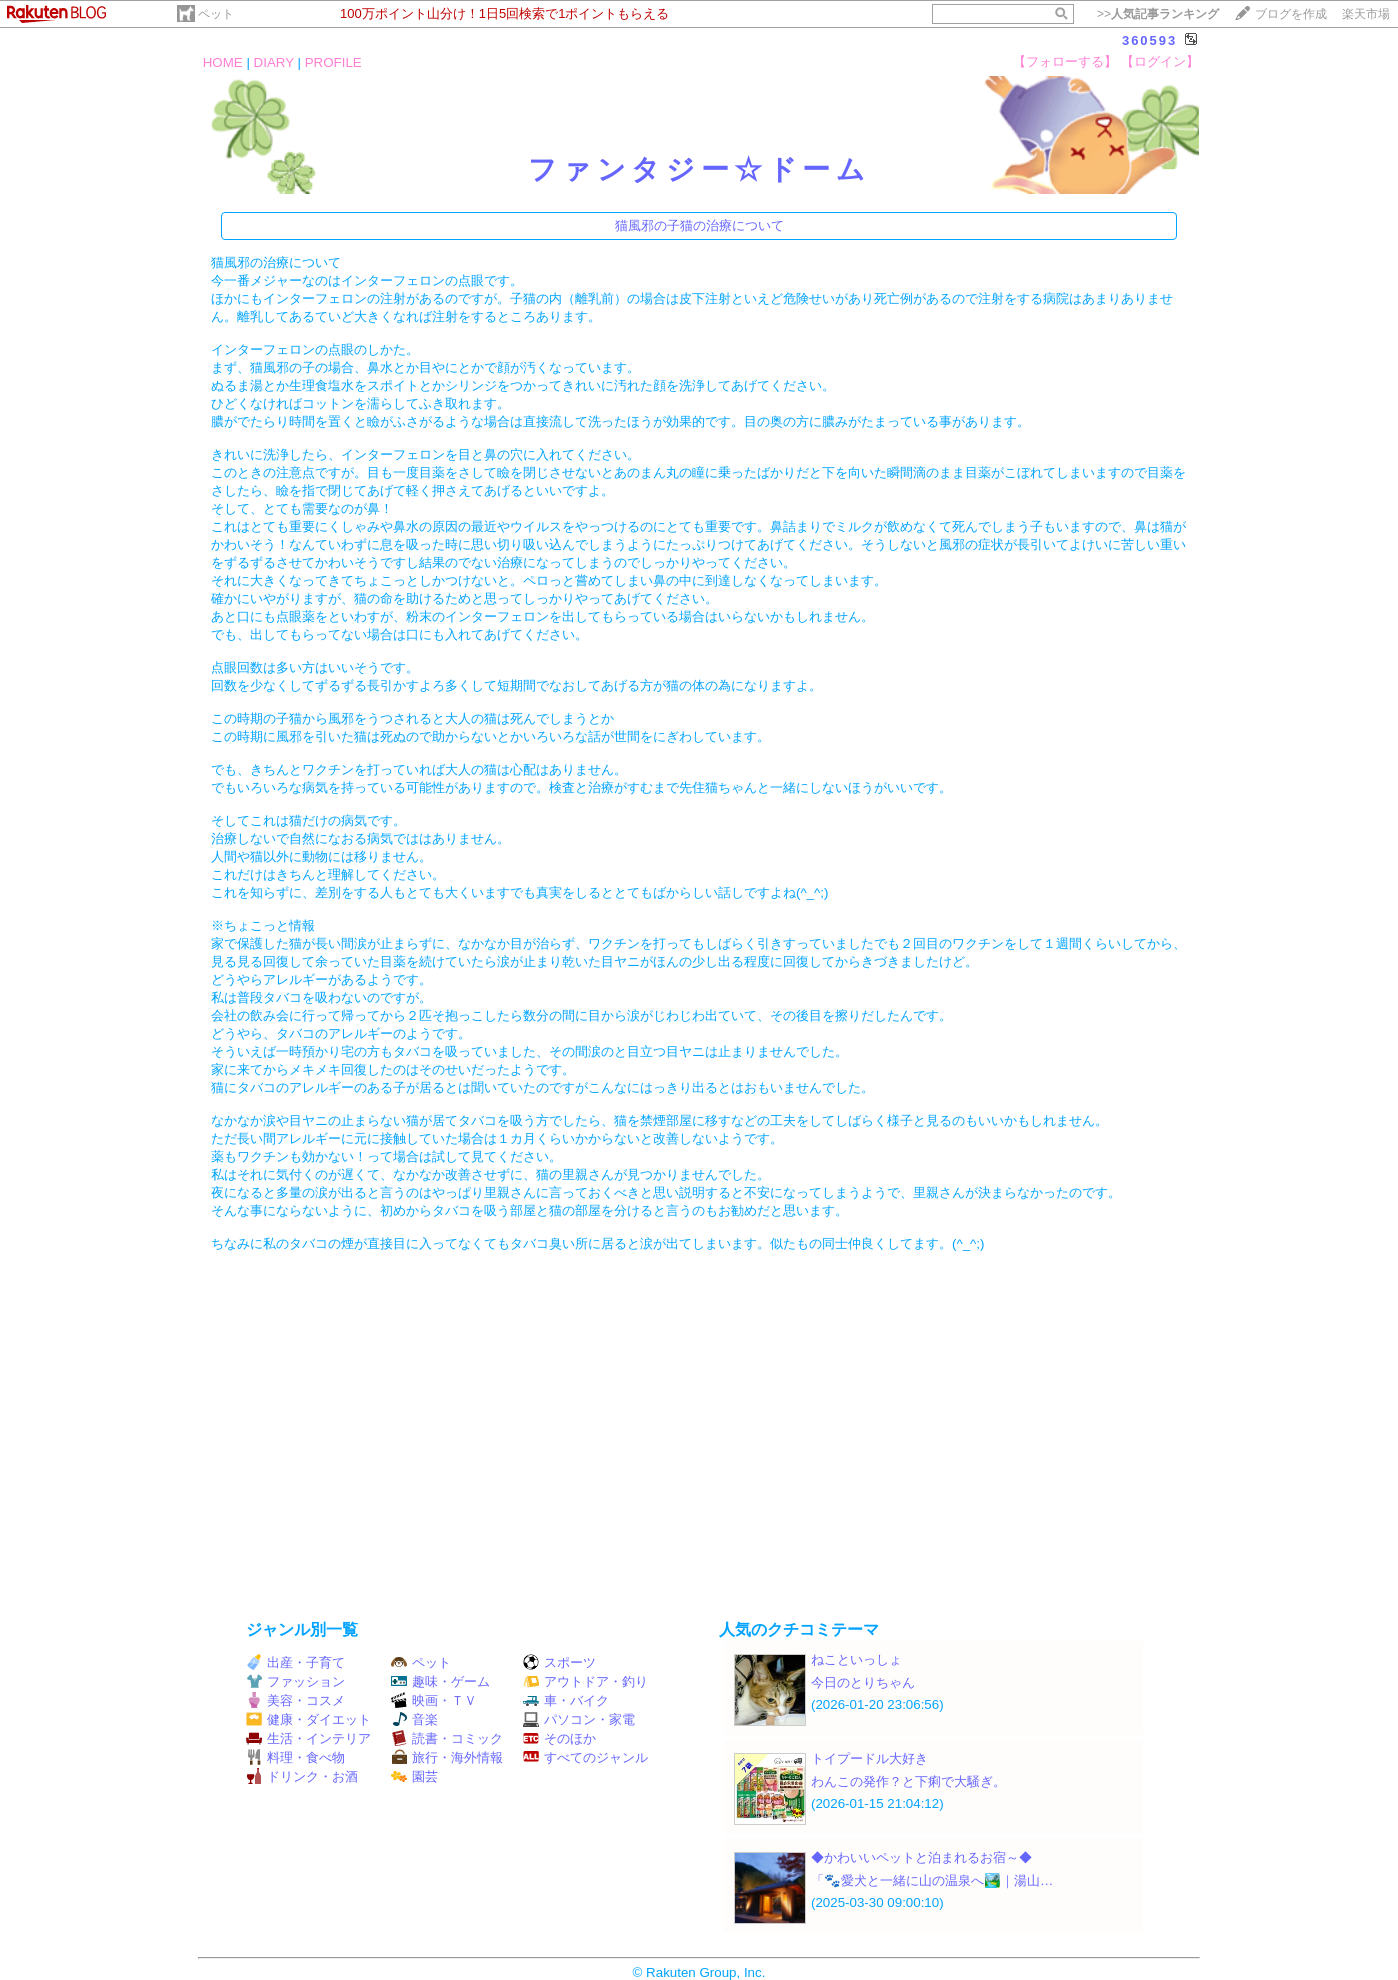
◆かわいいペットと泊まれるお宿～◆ (921, 1857)
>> (1158, 14)
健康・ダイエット (308, 1719)
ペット (216, 14)
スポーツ (559, 1662)
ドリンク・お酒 (302, 1776)
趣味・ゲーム (440, 1681)
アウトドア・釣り (585, 1681)
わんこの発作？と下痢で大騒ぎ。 (908, 1781)
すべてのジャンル (585, 1757)
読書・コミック (447, 1738)
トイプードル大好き (869, 1758)
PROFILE (333, 62)
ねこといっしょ (856, 1659)
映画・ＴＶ (434, 1700)
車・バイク (566, 1700)
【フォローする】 (1065, 61)
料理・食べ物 (295, 1757)
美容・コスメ (295, 1700)
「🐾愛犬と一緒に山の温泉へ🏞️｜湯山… (932, 1880)
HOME (223, 62)
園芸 (414, 1776)
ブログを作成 (1291, 14)
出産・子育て (295, 1662)
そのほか (559, 1738)
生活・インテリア (308, 1738)
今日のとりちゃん (863, 1682)
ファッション (295, 1681)
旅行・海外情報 (447, 1757)
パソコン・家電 (579, 1719)
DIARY (274, 62)
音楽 (414, 1719)
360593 (1149, 40)
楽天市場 (1366, 14)
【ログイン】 (1160, 61)
